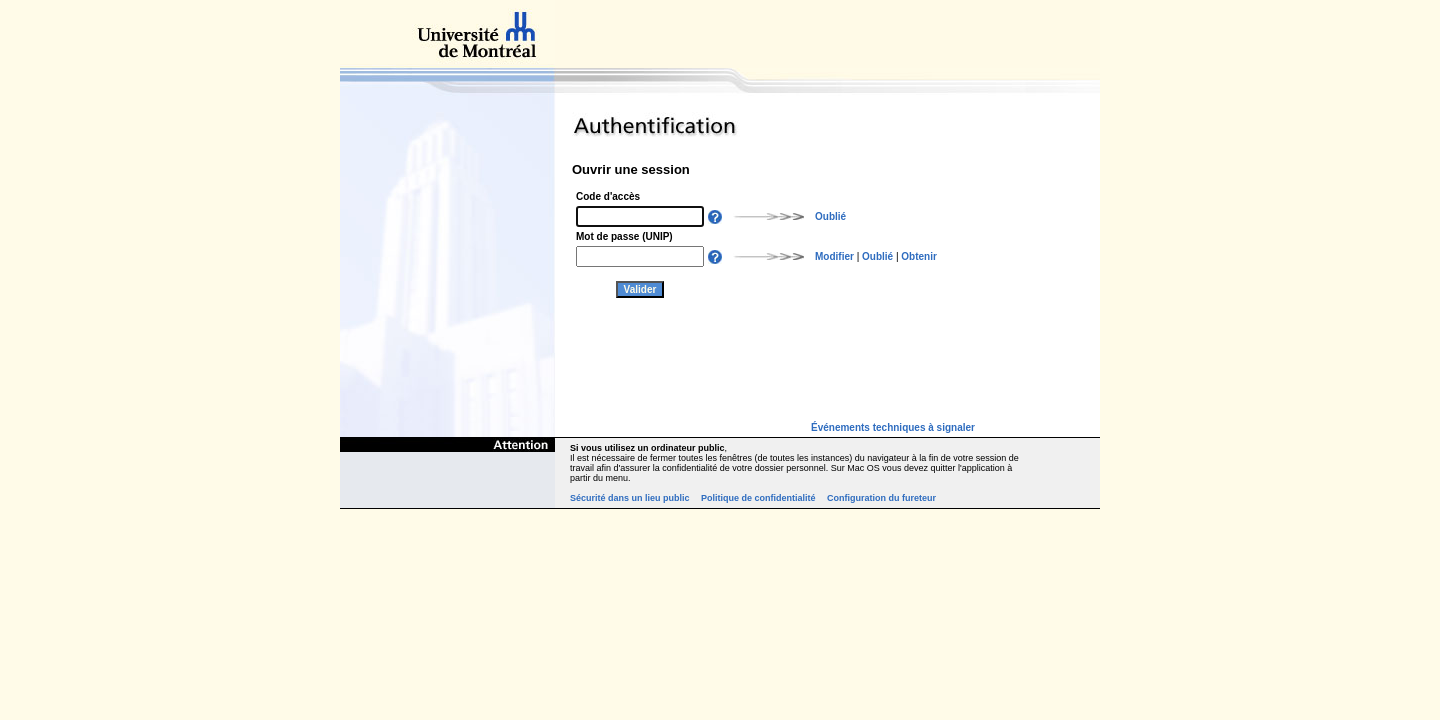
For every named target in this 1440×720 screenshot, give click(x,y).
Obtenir (919, 256)
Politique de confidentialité (758, 498)
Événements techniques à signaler (893, 427)
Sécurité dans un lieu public (630, 498)
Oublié (830, 216)
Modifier (834, 256)
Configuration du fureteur (881, 498)
